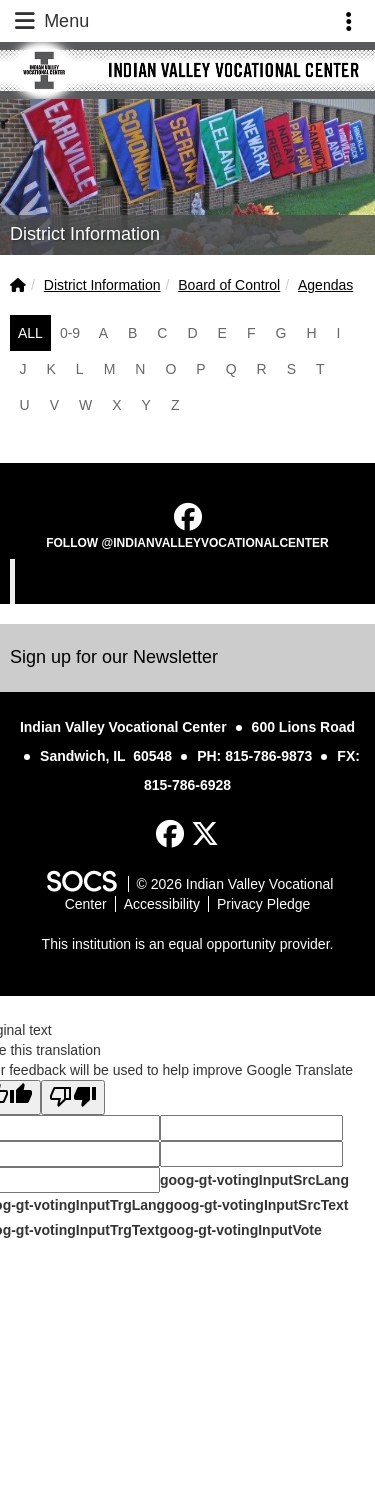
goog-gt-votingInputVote (240, 1230)
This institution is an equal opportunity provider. (188, 944)
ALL (30, 333)
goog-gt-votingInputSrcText (256, 1205)
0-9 (70, 333)
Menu (50, 21)
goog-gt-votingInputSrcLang (254, 1180)
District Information (102, 285)
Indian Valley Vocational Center (190, 581)
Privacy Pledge (263, 904)
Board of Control (229, 285)
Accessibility (162, 904)
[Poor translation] (73, 1097)
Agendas (325, 285)
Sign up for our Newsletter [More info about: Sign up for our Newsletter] (114, 657)
